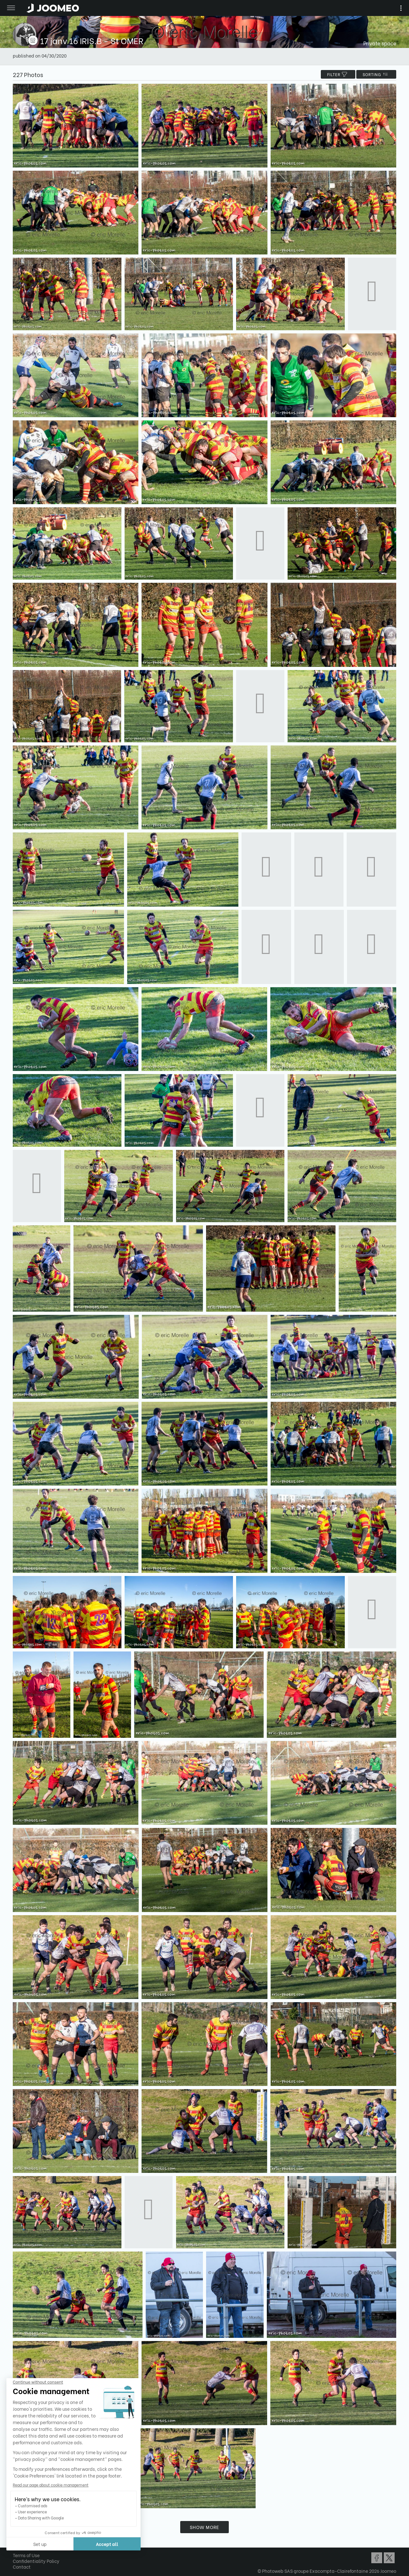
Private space (379, 43)
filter (338, 74)
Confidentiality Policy (36, 2560)
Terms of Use (26, 2555)
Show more (204, 2527)
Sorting (376, 74)
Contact (22, 2566)
